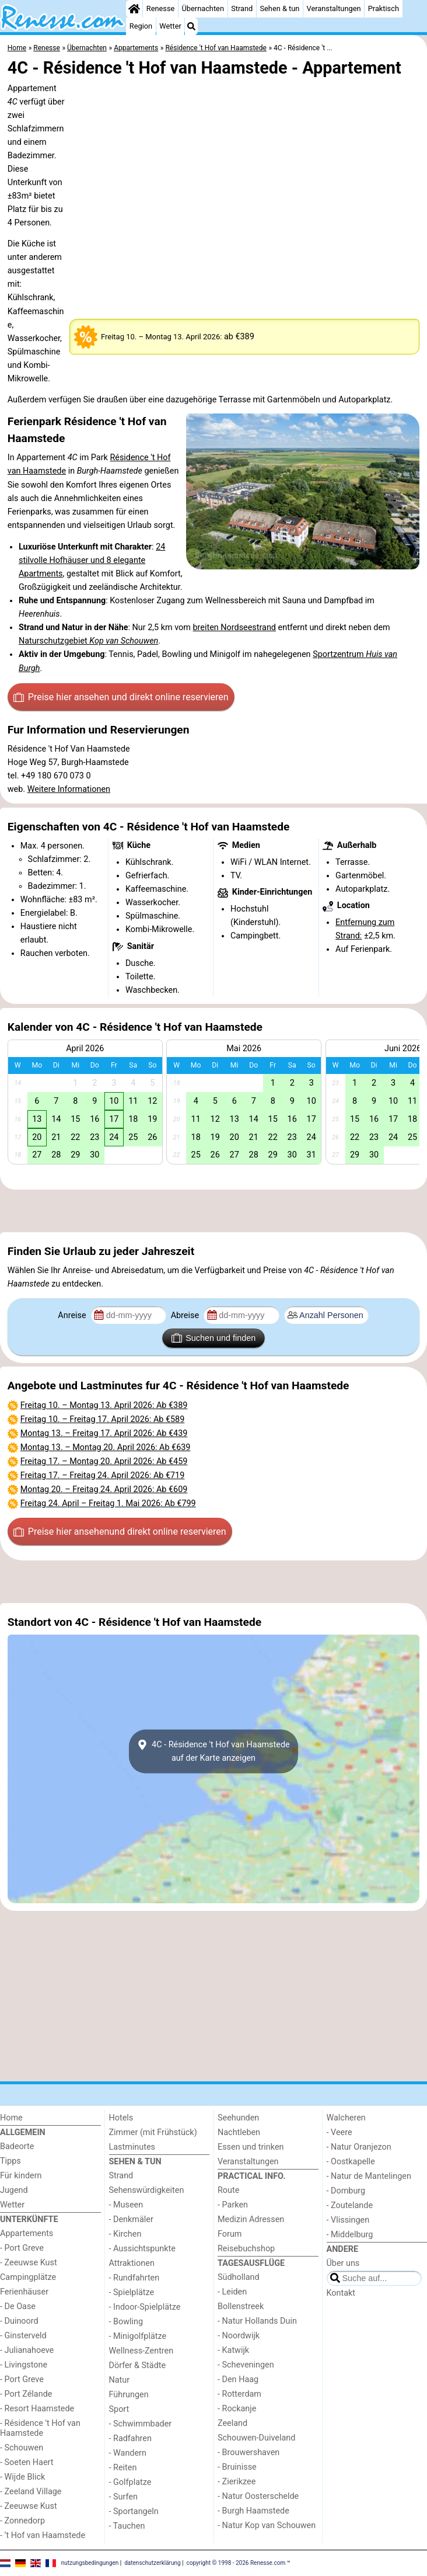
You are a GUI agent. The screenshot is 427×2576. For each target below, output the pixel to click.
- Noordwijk (239, 2336)
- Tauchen (127, 2526)
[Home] (134, 9)
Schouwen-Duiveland (256, 2438)
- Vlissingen (348, 2220)
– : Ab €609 (104, 1489)
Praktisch (383, 8)
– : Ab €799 (108, 1503)
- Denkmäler (131, 2219)
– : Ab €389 (104, 1405)
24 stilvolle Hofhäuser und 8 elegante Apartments (92, 560)
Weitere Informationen (68, 789)
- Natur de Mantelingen (369, 2176)
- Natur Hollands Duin (257, 2321)
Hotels (121, 2118)
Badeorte (17, 2146)
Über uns (343, 2263)
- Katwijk (233, 2350)
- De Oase (18, 2306)
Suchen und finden (214, 1338)
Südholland (239, 2277)
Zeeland (232, 2423)
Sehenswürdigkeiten (146, 2190)
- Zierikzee (237, 2482)
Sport (119, 2409)
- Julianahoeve (27, 2350)
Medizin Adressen (251, 2219)
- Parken (233, 2205)
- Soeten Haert (26, 2462)
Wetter (170, 26)
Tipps (10, 2161)
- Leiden (232, 2292)
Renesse (160, 8)
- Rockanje (237, 2409)
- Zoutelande (350, 2205)
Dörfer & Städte (137, 2365)
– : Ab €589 (102, 1419)
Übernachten (203, 8)
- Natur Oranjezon (359, 2147)
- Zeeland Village (30, 2492)
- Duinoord (19, 2321)
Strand (242, 8)
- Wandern (127, 2453)
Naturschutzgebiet (88, 641)
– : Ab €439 (104, 1433)
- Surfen (123, 2497)
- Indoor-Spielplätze (145, 2307)
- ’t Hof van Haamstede (42, 2535)
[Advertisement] (213, 1211)
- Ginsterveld (23, 2336)
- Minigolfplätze (138, 2336)
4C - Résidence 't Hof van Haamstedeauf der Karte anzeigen (213, 1751)
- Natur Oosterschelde (258, 2496)
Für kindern (21, 2176)
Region (141, 26)
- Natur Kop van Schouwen (267, 2525)
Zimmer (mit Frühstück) (153, 2132)
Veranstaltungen (334, 8)
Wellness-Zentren (141, 2351)
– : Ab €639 (105, 1447)
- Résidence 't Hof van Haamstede (40, 2428)
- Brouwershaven (248, 2452)
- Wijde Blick (22, 2477)
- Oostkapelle (351, 2162)
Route (228, 2190)
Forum (230, 2234)
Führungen (129, 2395)
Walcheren (346, 2118)
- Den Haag (238, 2379)
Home (11, 2118)
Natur (119, 2380)
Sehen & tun (279, 8)
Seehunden (238, 2118)
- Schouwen (21, 2448)
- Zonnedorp (22, 2521)
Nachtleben (239, 2132)
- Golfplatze (130, 2482)
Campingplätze (28, 2277)
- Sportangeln (134, 2511)
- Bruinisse (237, 2467)
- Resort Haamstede (37, 2409)
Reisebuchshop (246, 2249)
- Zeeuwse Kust (28, 2263)
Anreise (73, 1315)
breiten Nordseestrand (234, 627)
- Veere (339, 2132)
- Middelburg (350, 2235)
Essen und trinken (251, 2147)
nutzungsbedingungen (90, 2563)
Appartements (26, 2233)
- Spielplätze (132, 2292)
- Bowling (126, 2322)
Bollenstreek (241, 2306)
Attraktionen (132, 2263)
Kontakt (341, 2293)
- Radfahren (130, 2438)
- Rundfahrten (134, 2278)
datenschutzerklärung (152, 2563)
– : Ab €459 (104, 1461)
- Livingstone (23, 2365)
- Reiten (123, 2468)
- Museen (126, 2205)
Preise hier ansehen (120, 697)
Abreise (186, 1315)
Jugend (14, 2190)
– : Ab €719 (102, 1475)
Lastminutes (132, 2147)
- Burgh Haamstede (253, 2511)
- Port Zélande (26, 2394)
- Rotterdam (239, 2394)
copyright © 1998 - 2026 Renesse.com (236, 2563)
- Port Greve (22, 2248)
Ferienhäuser (24, 2292)
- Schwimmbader (140, 2424)
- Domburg (346, 2191)
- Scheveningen (246, 2365)
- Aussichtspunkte (142, 2249)
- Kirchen (125, 2234)
